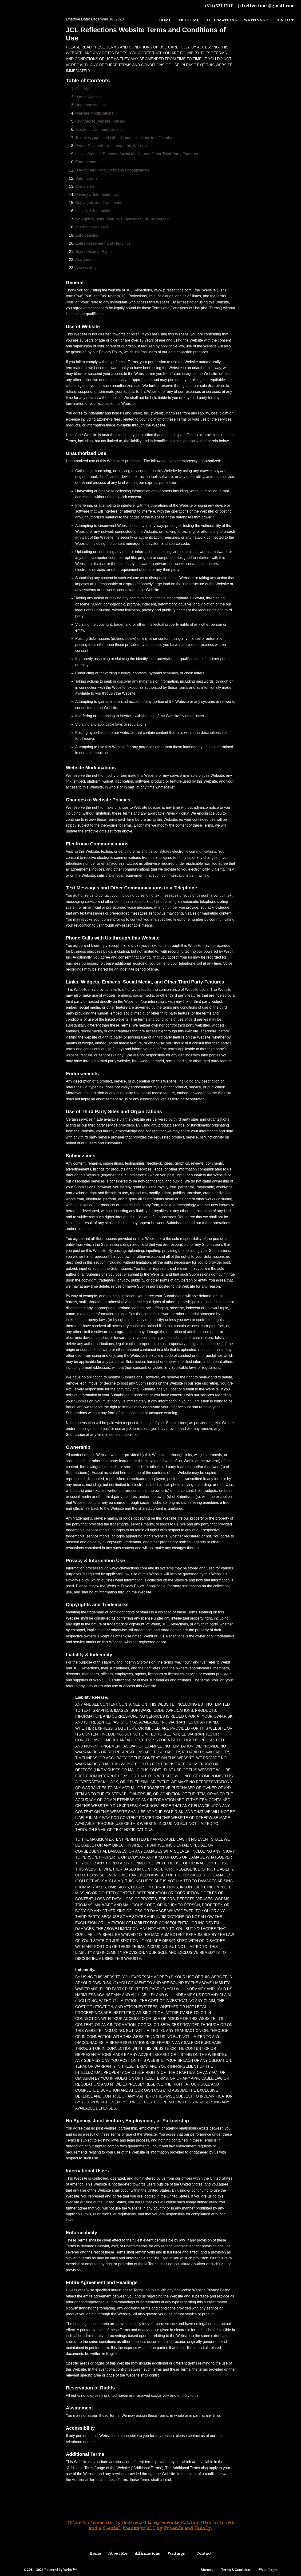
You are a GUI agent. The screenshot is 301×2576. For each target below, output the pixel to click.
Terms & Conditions (236, 2570)
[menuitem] (165, 20)
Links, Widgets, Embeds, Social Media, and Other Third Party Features (136, 154)
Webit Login (268, 2570)
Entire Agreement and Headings (103, 243)
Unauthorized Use (91, 105)
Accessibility (86, 268)
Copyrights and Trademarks (99, 202)
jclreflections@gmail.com (266, 5)
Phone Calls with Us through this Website (111, 145)
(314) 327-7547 (219, 5)
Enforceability (87, 235)
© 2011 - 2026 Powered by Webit (50, 2570)
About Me (188, 20)
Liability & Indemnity (92, 211)
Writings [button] (254, 20)
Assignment (85, 259)
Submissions (86, 178)
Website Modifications (94, 113)
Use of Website (88, 97)
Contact (284, 20)
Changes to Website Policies (100, 121)
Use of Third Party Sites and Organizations (112, 170)
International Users (91, 227)
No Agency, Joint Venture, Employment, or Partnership (122, 219)
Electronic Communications (99, 129)
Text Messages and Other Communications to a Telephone (126, 137)
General (82, 89)
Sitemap (207, 2570)
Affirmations (221, 20)
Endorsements (87, 162)
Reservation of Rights (94, 251)
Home (165, 20)
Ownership (84, 186)
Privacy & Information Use (97, 194)
